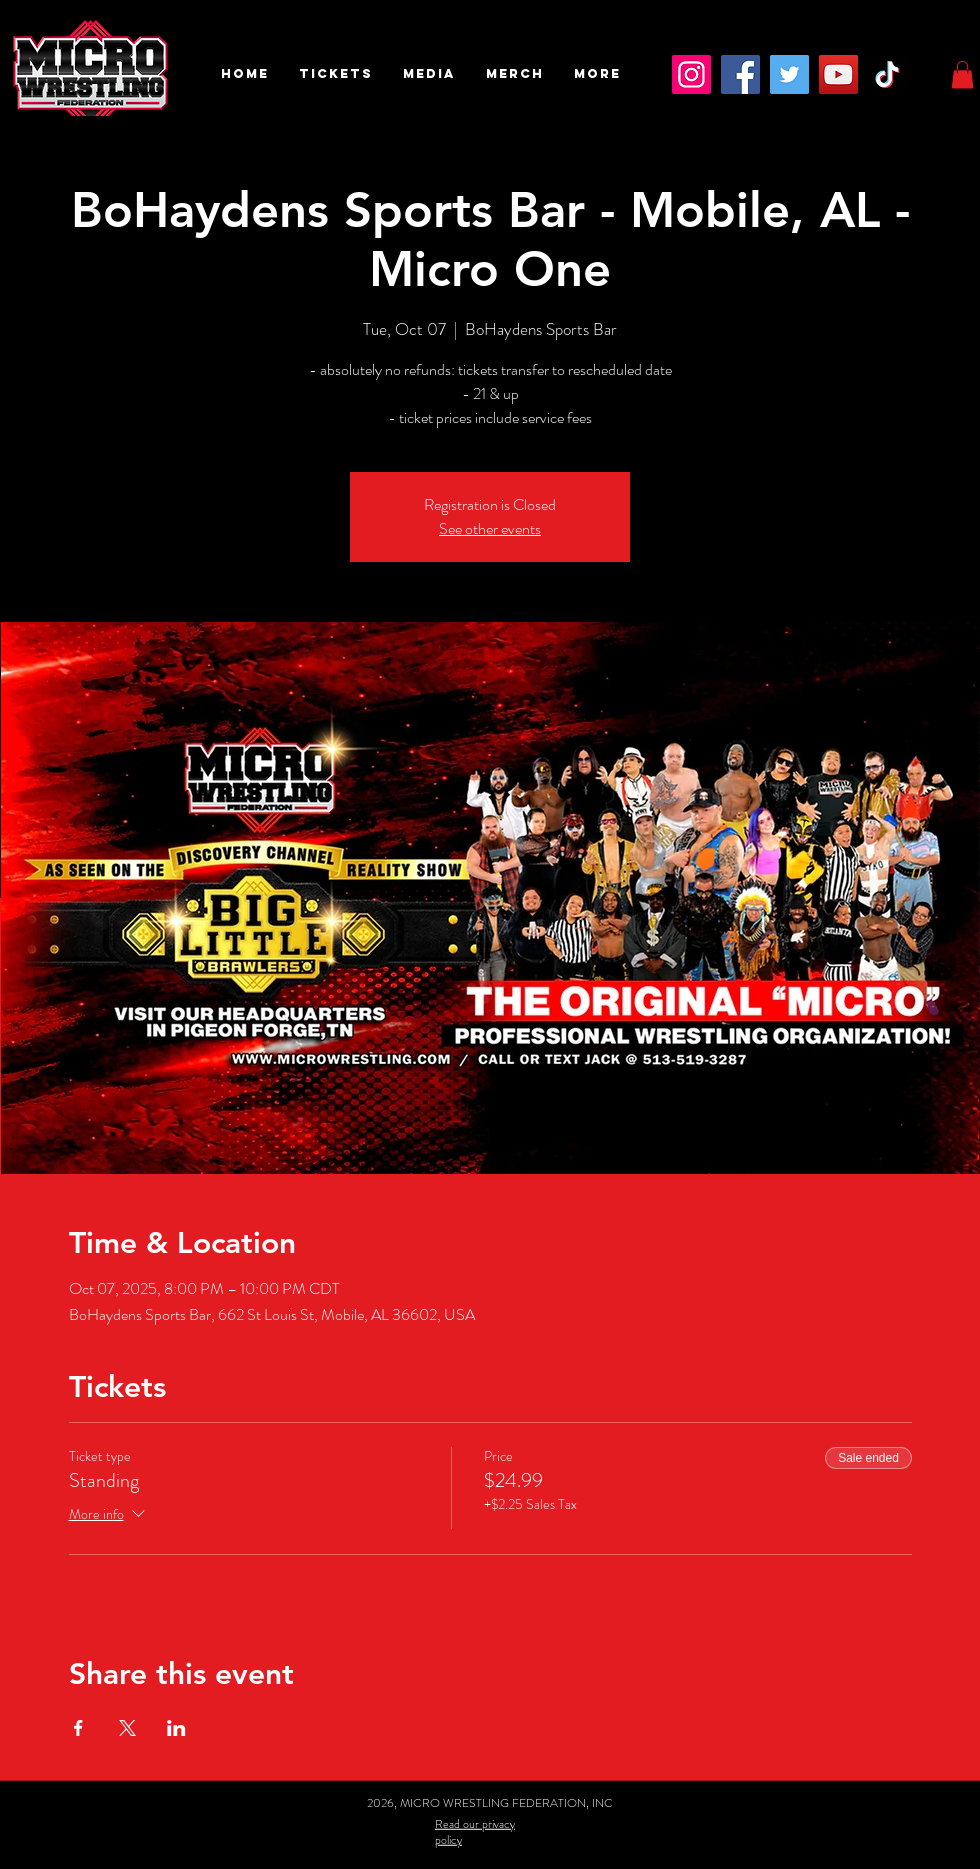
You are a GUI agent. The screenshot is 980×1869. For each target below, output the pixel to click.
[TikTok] (887, 74)
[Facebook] (740, 74)
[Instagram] (691, 74)
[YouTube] (838, 74)
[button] (336, 74)
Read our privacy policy (475, 1831)
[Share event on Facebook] (78, 1728)
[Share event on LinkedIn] (176, 1728)
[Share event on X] (127, 1728)
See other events (490, 528)
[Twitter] (789, 74)
